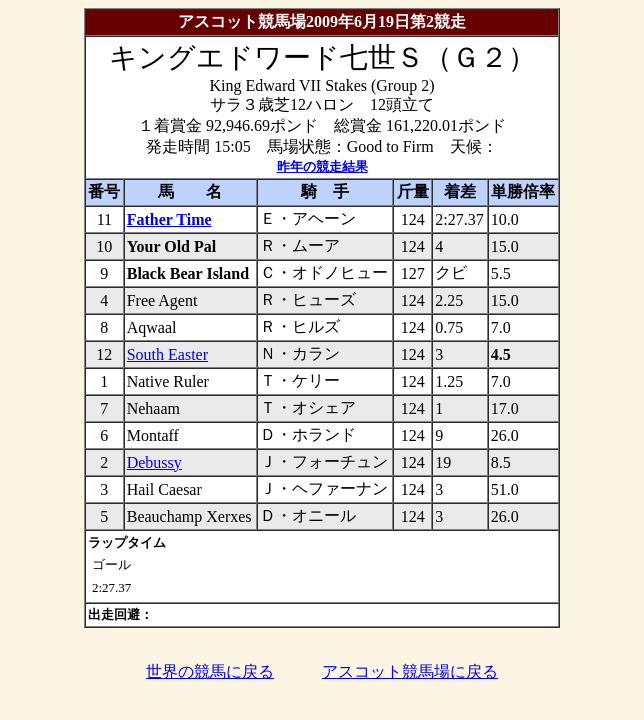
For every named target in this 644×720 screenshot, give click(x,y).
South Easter (167, 354)
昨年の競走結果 (322, 166)
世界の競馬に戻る (210, 671)
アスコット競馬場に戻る (410, 671)
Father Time (169, 219)
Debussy (154, 462)
